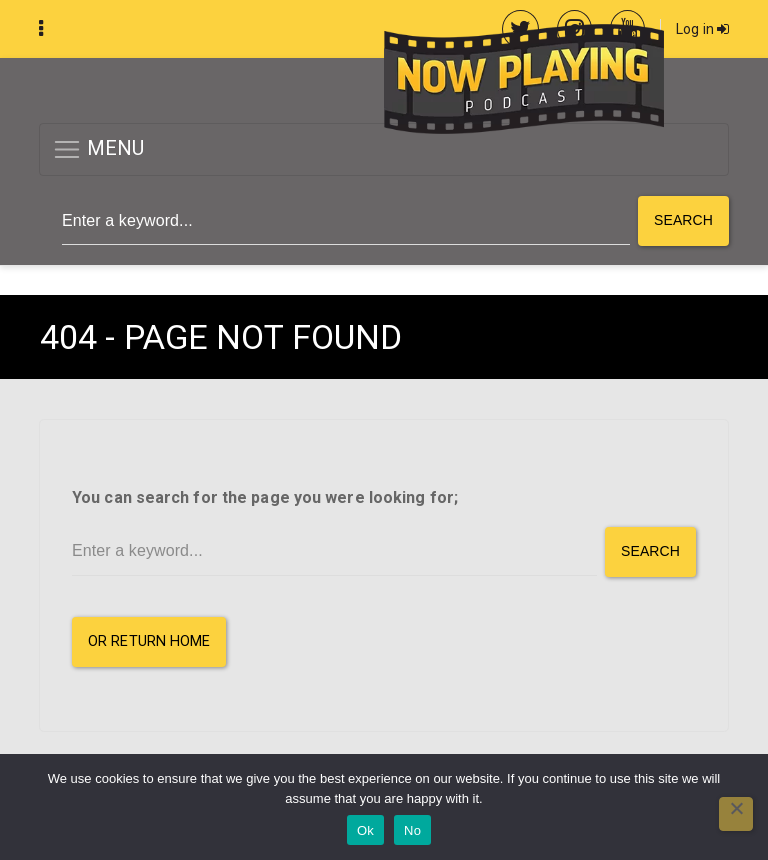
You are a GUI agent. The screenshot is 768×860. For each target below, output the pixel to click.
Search (683, 220)
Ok (365, 830)
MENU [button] (98, 149)
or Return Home (149, 641)
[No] (736, 814)
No (412, 830)
